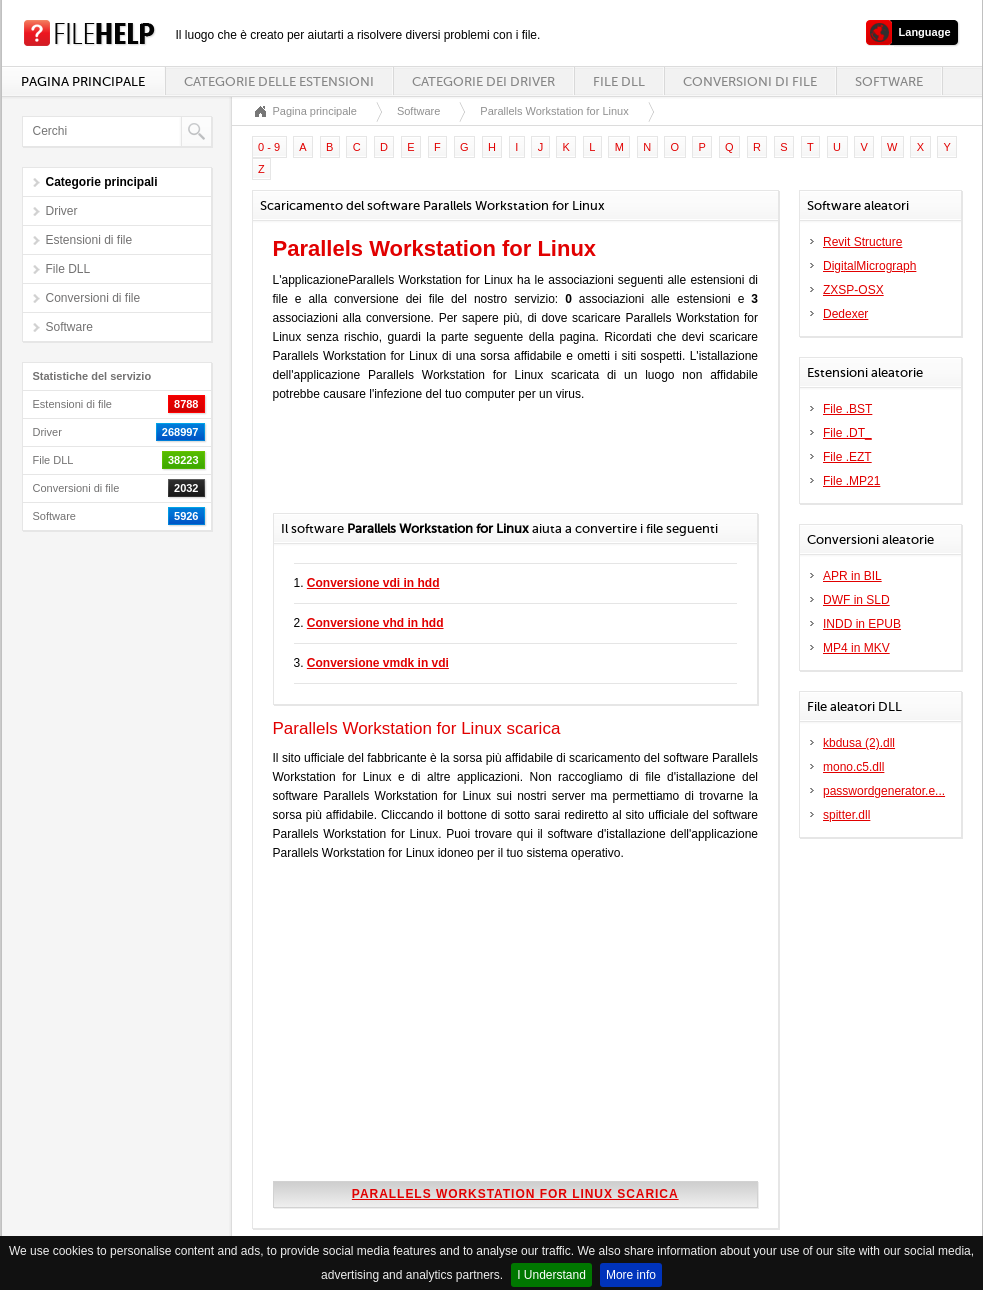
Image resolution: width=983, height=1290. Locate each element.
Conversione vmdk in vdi (378, 663)
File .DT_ (847, 433)
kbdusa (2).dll (859, 743)
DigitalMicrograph (869, 266)
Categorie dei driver (483, 81)
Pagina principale (83, 81)
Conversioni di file (750, 81)
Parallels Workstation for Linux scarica (515, 1194)
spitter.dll (846, 815)
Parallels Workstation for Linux (554, 111)
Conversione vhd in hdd (375, 623)
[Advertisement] (507, 463)
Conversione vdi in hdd (373, 583)
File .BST (847, 409)
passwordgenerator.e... (884, 791)
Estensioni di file (89, 240)
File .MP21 (851, 481)
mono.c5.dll (853, 767)
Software (889, 81)
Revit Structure (862, 242)
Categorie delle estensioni (279, 81)
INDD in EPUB (862, 624)
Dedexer (845, 314)
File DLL (619, 81)
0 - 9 (269, 147)
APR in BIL (852, 576)
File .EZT (847, 457)
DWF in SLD (856, 600)
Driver (62, 211)
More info (631, 1275)
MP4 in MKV (856, 648)
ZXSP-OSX (853, 290)
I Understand (551, 1275)
